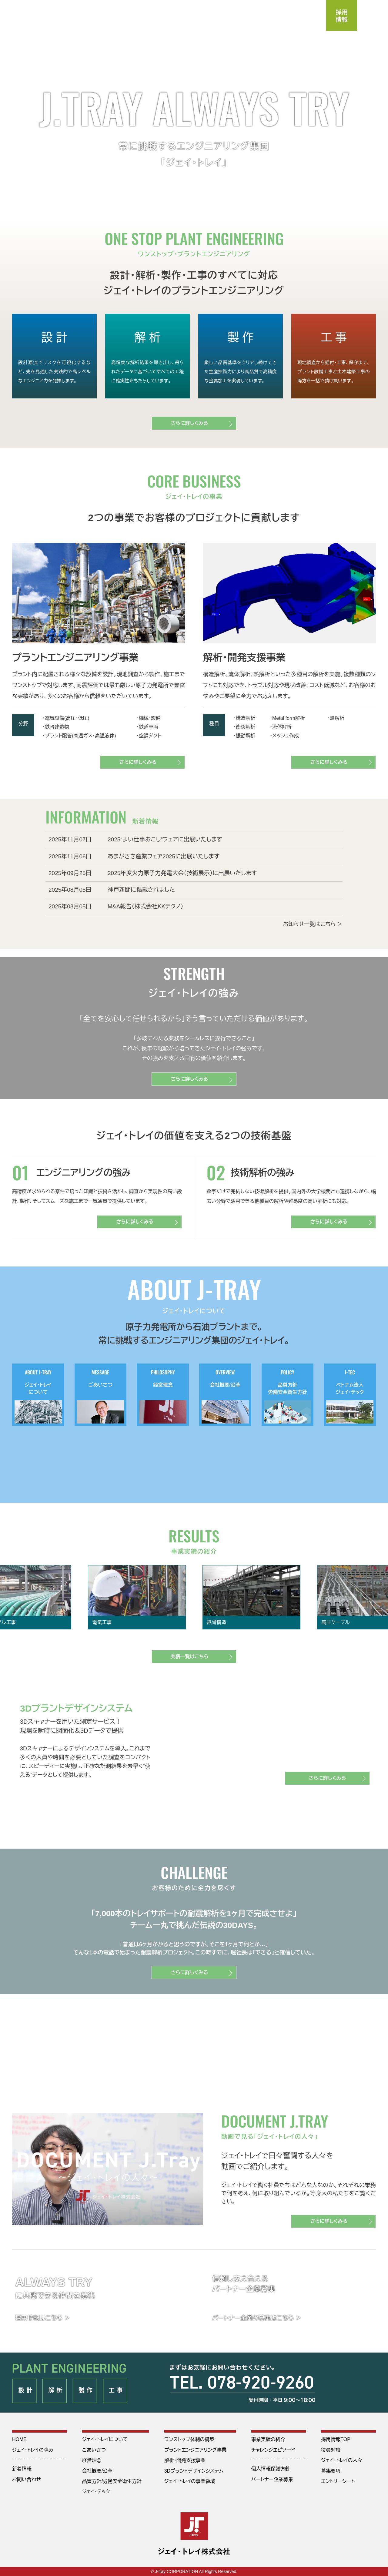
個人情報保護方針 (270, 2468)
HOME (19, 2439)
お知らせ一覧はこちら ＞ (313, 924)
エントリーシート (338, 2481)
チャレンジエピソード (273, 2450)
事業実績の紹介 (268, 2439)
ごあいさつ (94, 2450)
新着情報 (22, 2468)
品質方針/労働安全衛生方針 (112, 2481)
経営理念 (92, 2460)
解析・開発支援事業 (185, 2460)
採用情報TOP (335, 2439)
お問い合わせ (26, 2479)
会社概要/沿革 (97, 2471)
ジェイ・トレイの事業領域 (189, 2481)
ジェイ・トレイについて (105, 2439)
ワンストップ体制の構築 (189, 2439)
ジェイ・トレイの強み (32, 2450)
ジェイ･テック (96, 2491)
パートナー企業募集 (272, 2479)
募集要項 (330, 2471)
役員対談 (330, 2450)
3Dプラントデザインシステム (193, 2471)
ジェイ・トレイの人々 (341, 2460)
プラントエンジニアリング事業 (195, 2450)
